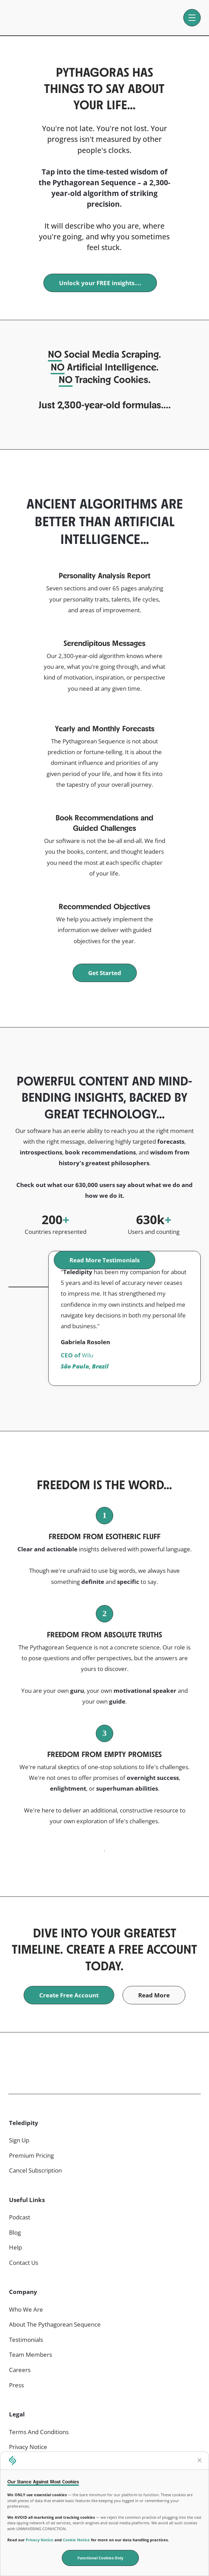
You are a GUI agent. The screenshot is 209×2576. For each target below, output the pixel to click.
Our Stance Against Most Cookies (43, 2481)
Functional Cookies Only (100, 2557)
